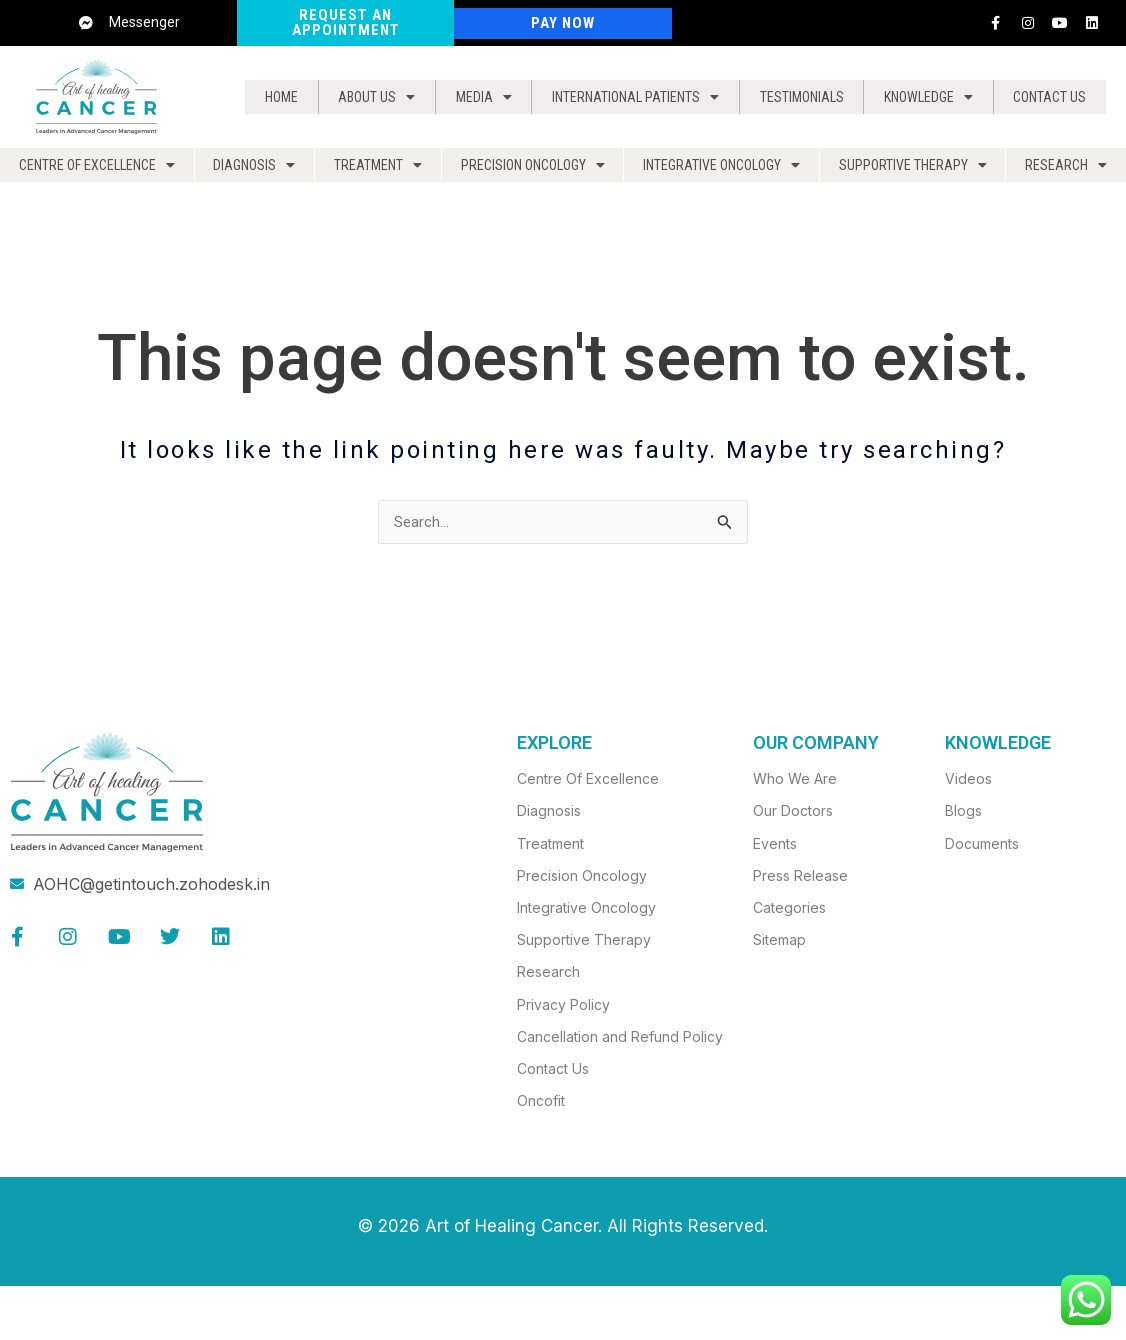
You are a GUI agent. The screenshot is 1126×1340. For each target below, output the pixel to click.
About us (365, 96)
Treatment (375, 170)
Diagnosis (254, 170)
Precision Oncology (530, 170)
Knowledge (927, 96)
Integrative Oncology (724, 170)
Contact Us (1048, 96)
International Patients (622, 96)
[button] (365, 97)
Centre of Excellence (97, 170)
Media (465, 96)
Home (277, 96)
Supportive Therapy (918, 170)
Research (1069, 170)
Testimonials (800, 96)
